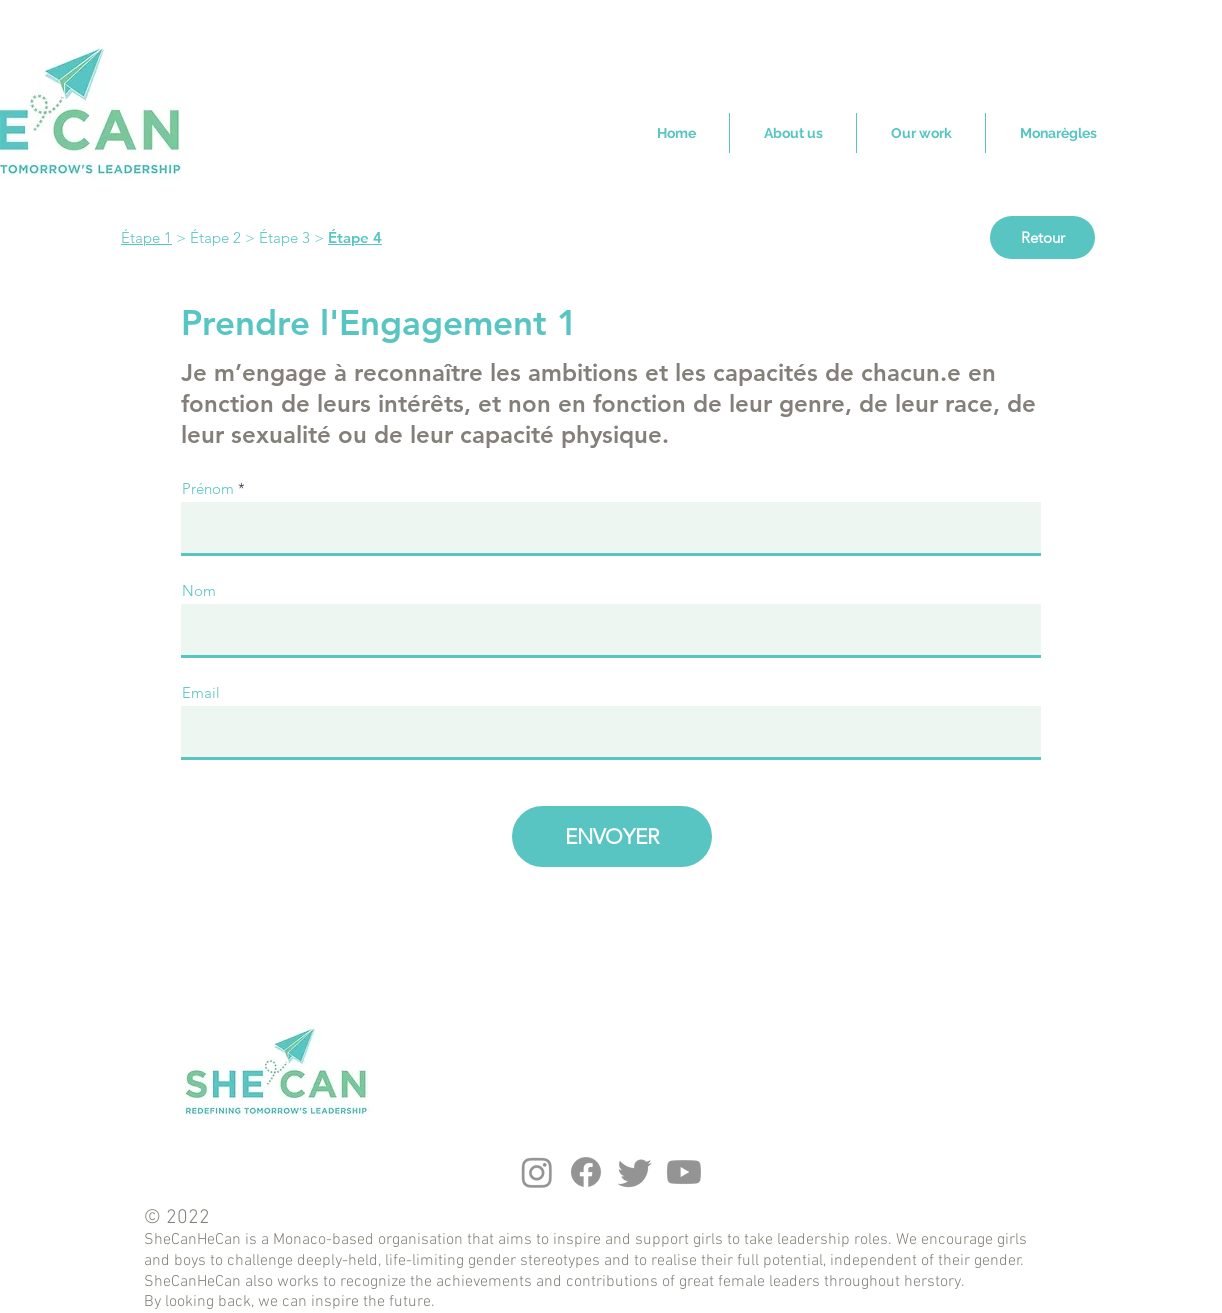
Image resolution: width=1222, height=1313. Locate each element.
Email (201, 692)
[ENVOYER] (612, 836)
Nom (199, 590)
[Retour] (1042, 237)
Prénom (208, 488)
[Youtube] (684, 1172)
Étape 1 (146, 237)
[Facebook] (586, 1172)
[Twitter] (635, 1172)
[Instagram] (537, 1172)
